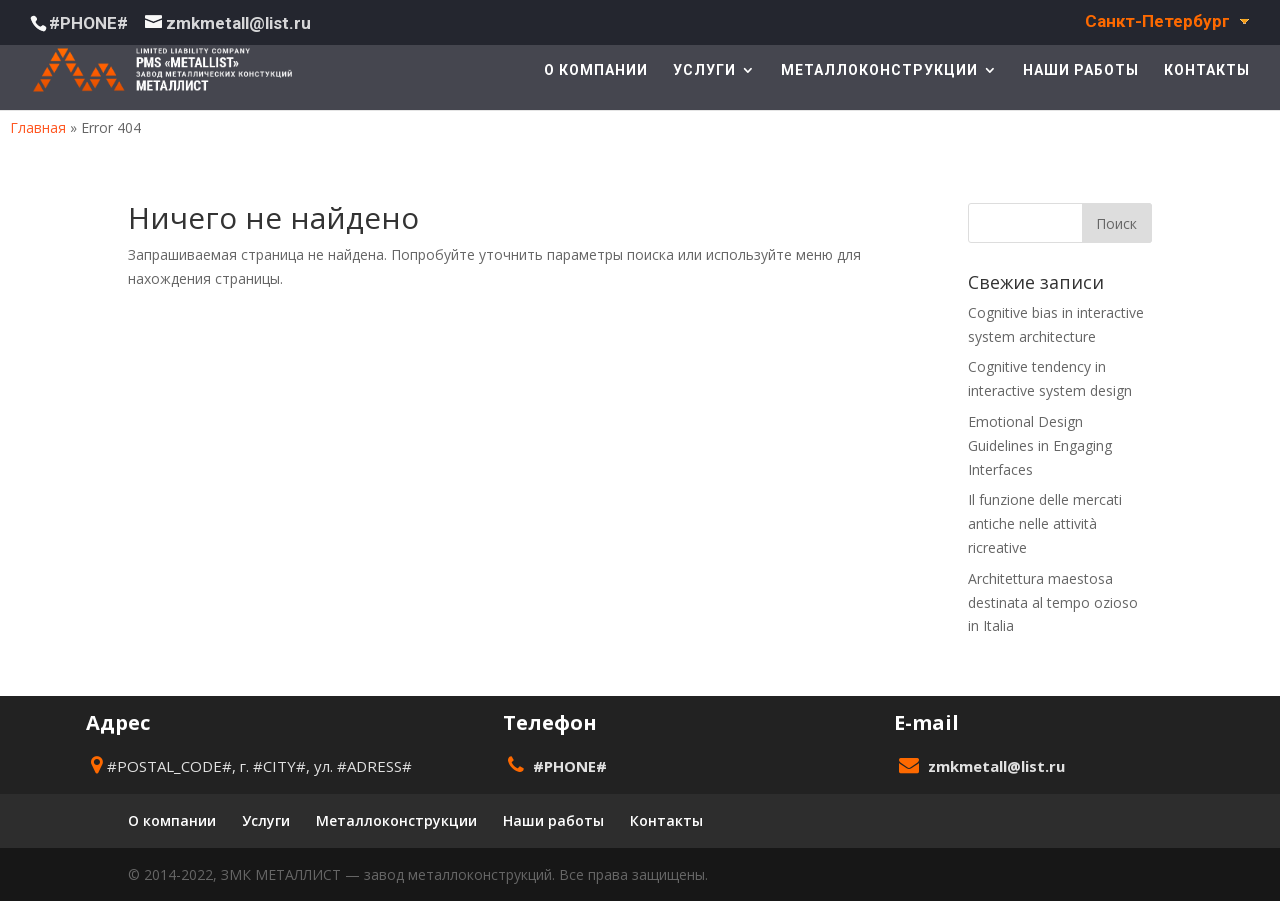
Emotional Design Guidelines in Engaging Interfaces (1040, 445)
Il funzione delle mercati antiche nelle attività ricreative (1045, 523)
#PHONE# (88, 23)
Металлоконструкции (879, 70)
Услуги (704, 70)
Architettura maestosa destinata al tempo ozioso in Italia (1053, 602)
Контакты (1207, 70)
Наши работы (1081, 70)
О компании (596, 70)
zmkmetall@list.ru (996, 766)
